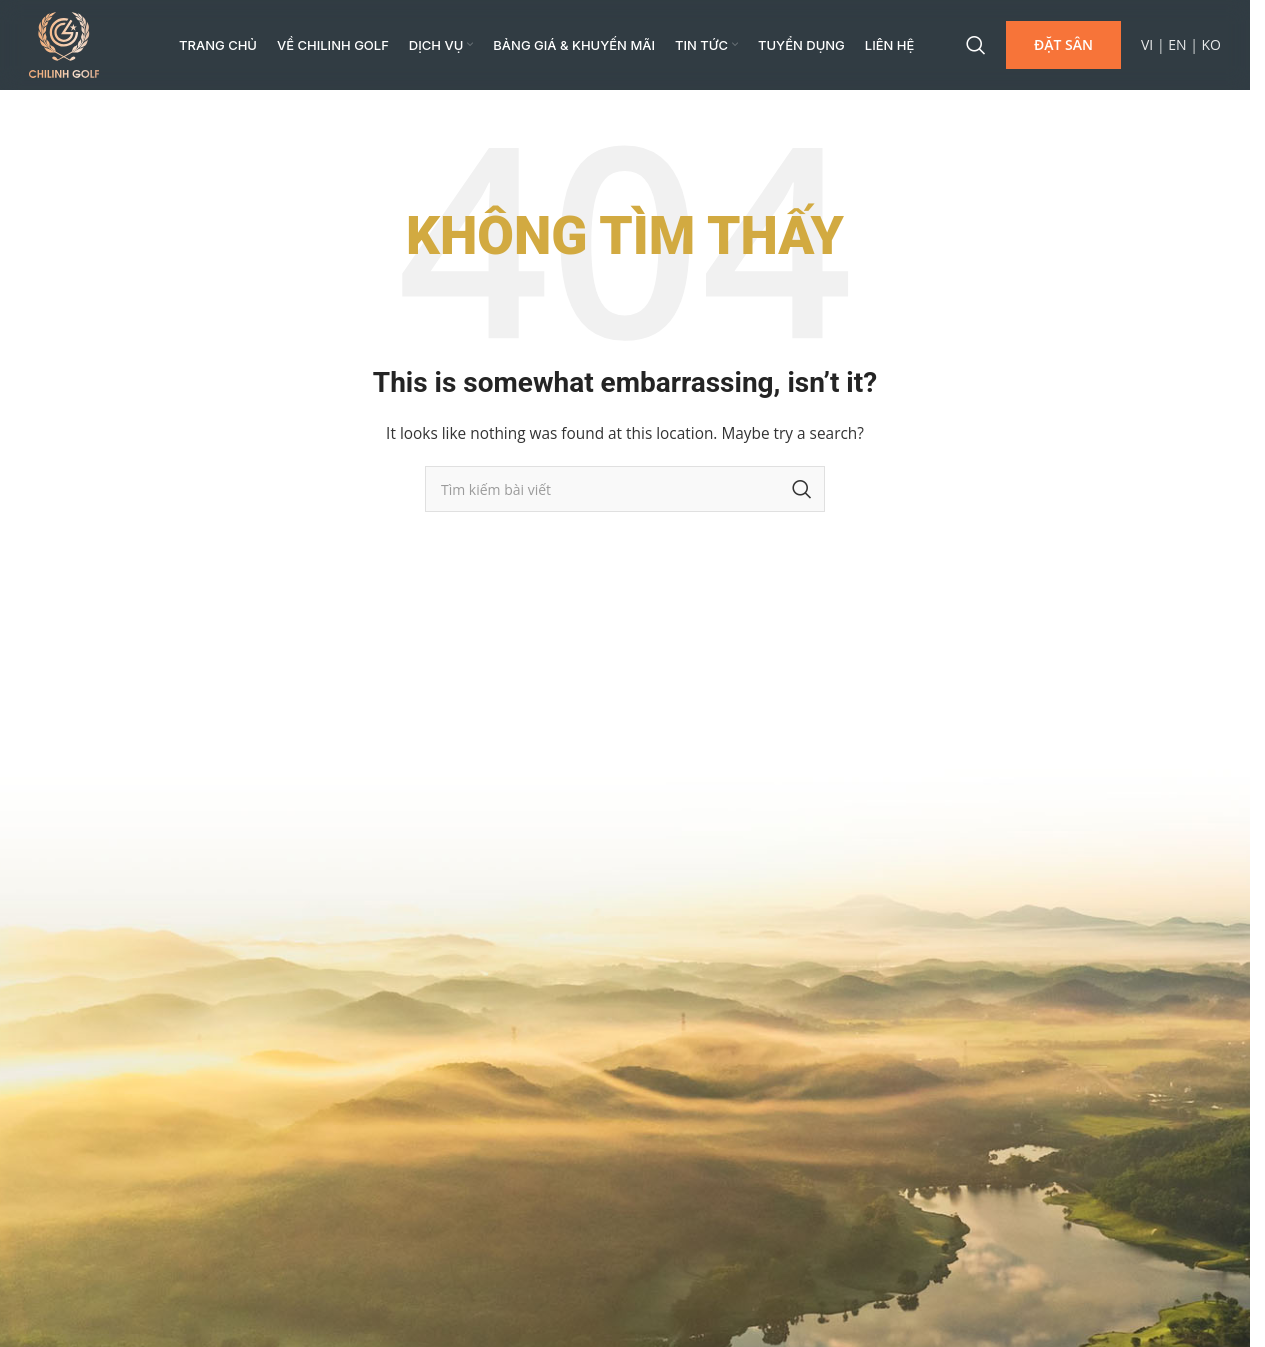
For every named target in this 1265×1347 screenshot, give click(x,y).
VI (1147, 44)
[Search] (976, 45)
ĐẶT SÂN (1063, 44)
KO (1211, 44)
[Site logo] (64, 43)
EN (1177, 44)
